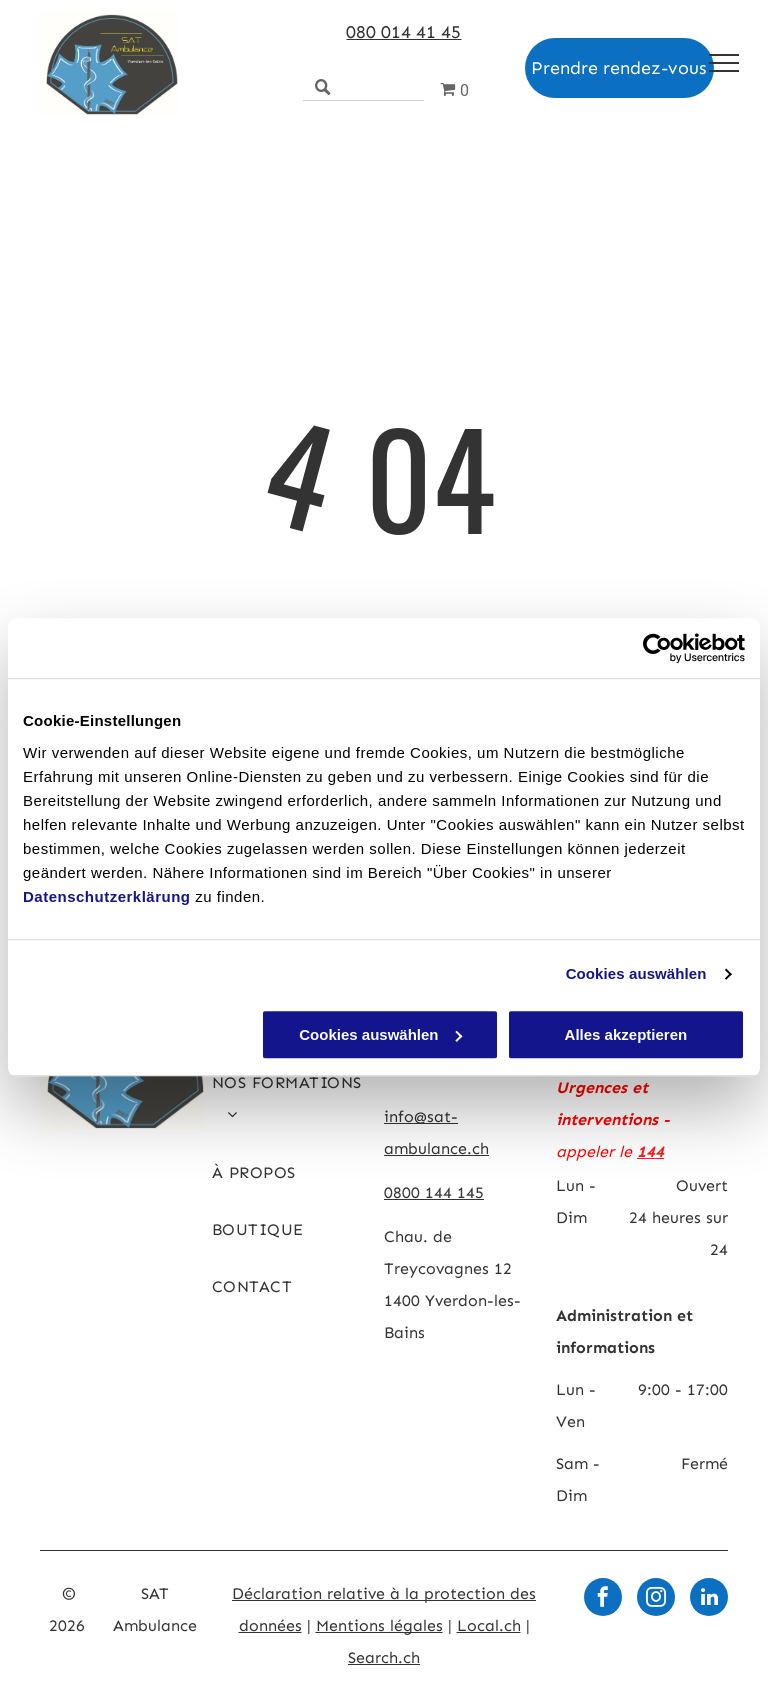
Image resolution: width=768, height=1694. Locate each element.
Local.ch (489, 1625)
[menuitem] (290, 1106)
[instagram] (656, 1599)
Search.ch (384, 1657)
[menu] (724, 63)
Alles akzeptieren (626, 1034)
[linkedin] (709, 1599)
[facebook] (603, 1599)
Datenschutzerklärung (107, 896)
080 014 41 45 (403, 32)
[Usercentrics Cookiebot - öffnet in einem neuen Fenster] (657, 648)
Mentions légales (379, 1625)
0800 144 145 (434, 1192)
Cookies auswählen (636, 973)
